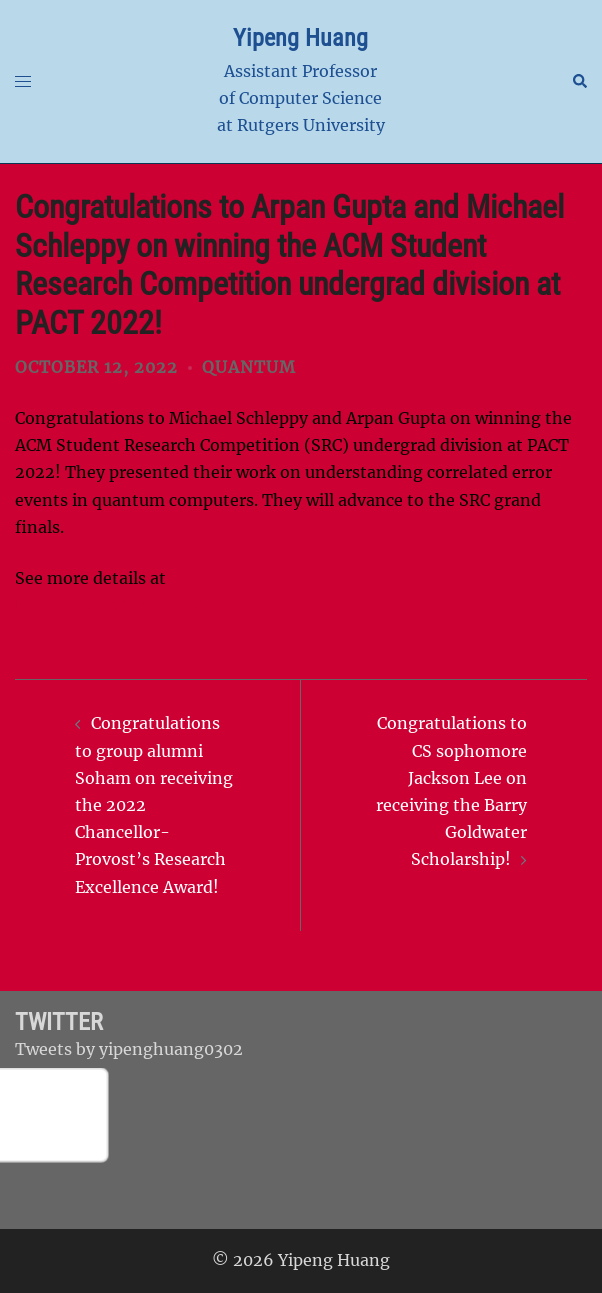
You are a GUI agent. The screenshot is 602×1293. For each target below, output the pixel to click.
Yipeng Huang (300, 38)
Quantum (249, 367)
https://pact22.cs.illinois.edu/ (132, 605)
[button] (579, 82)
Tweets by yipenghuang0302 (129, 1049)
